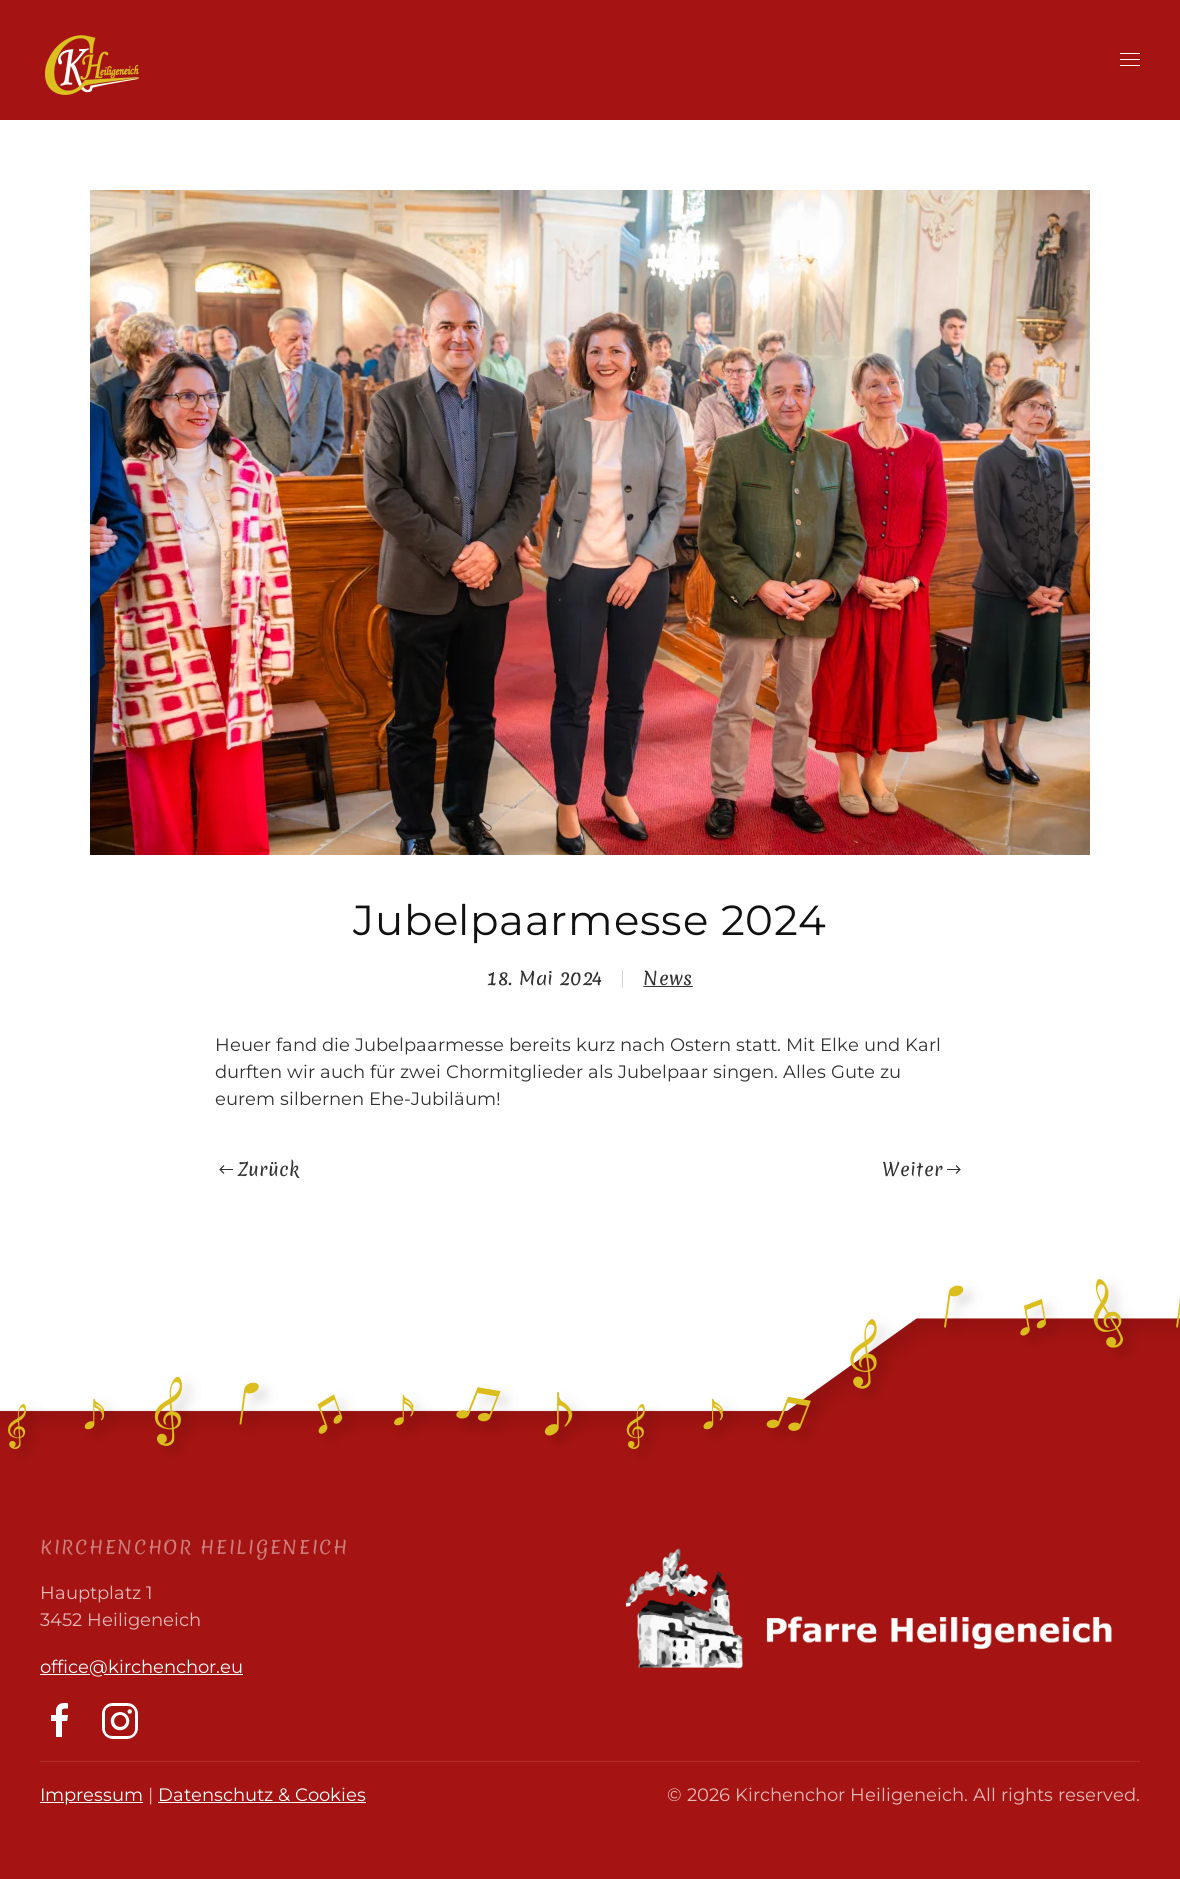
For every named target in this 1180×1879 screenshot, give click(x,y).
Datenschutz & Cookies (262, 1795)
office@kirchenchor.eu (141, 1667)
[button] (1130, 60)
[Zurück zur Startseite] (92, 65)
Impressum (91, 1795)
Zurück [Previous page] (259, 1169)
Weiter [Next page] (921, 1169)
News (667, 978)
